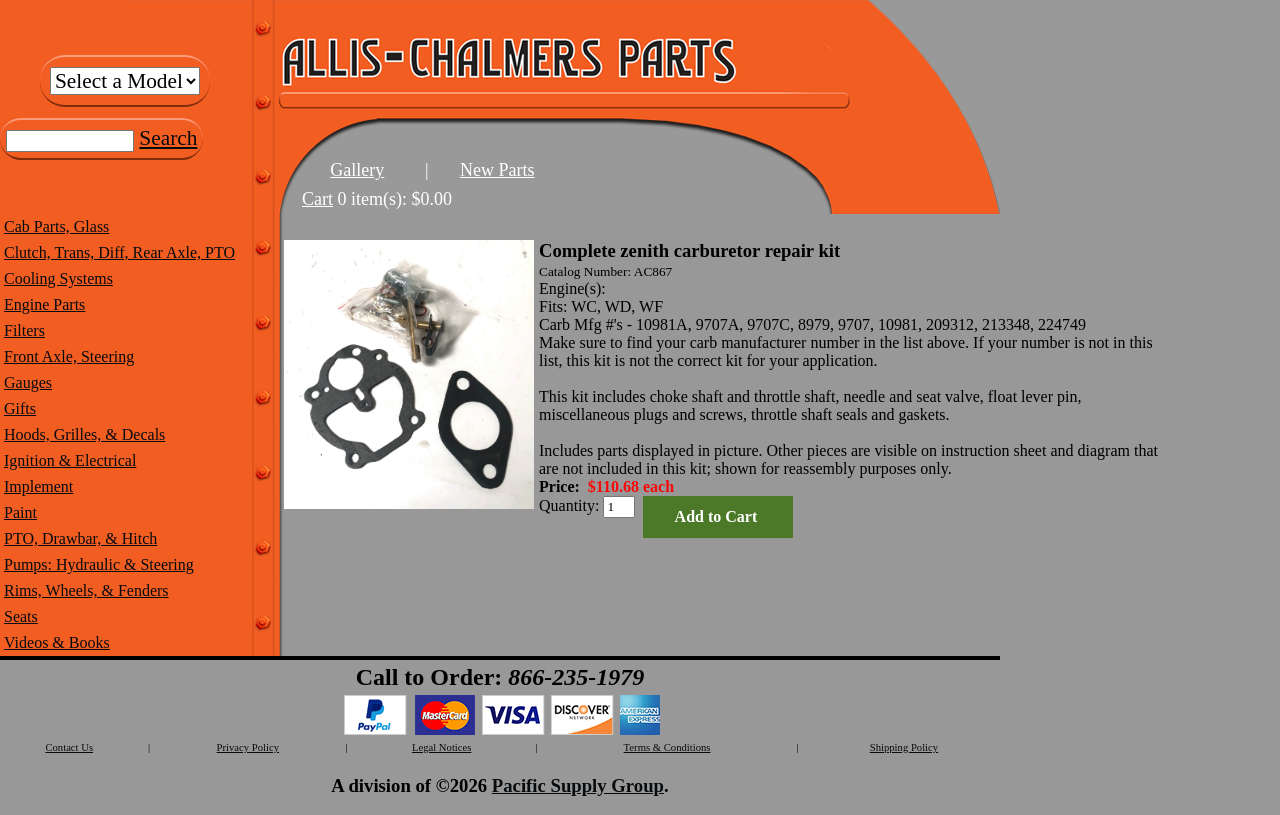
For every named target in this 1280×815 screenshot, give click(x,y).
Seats (21, 616)
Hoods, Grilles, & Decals (84, 434)
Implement (38, 486)
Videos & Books (57, 642)
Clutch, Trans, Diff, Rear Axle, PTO (119, 252)
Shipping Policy (904, 747)
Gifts (20, 408)
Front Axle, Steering (69, 356)
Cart (317, 199)
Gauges (28, 382)
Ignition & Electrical (70, 460)
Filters (24, 330)
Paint (20, 512)
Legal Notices (441, 747)
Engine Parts (44, 304)
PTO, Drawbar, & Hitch (80, 538)
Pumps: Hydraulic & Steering (99, 564)
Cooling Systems (58, 278)
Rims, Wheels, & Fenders (86, 590)
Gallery (357, 170)
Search (168, 138)
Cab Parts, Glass (56, 226)
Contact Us (69, 747)
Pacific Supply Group (578, 785)
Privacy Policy (248, 747)
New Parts (497, 170)
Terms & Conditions (667, 747)
